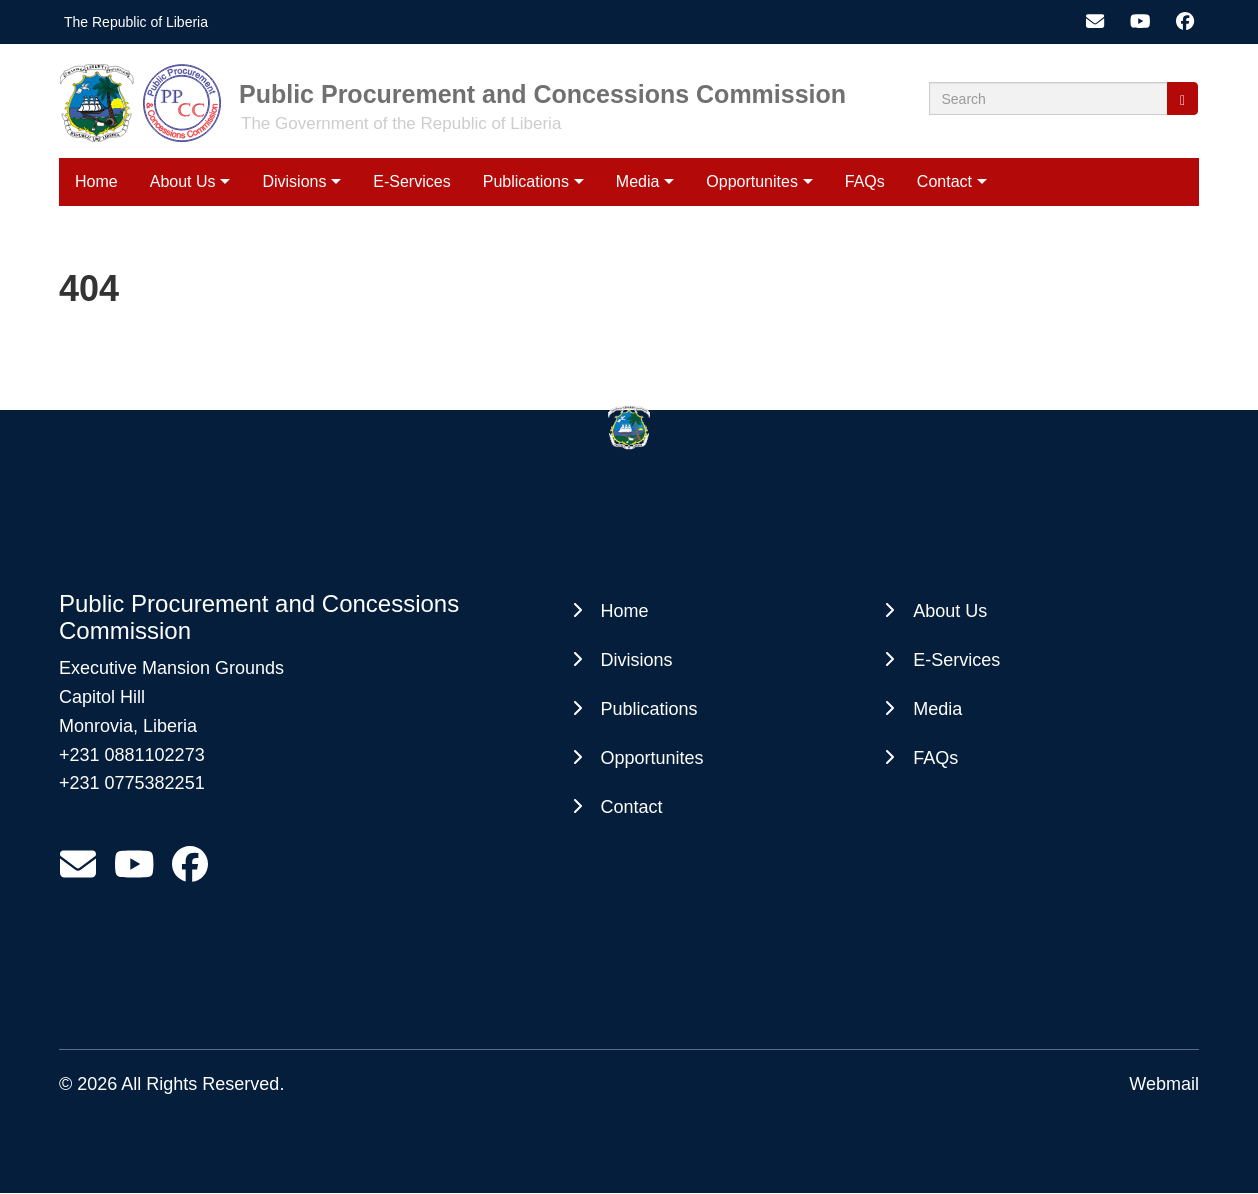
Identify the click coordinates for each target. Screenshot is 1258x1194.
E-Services (411, 181)
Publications (526, 181)
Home (96, 181)
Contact (944, 181)
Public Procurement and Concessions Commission (542, 94)
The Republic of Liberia (136, 22)
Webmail (1164, 1084)
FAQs (865, 181)
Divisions (294, 181)
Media (638, 181)
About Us (183, 181)
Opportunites (752, 181)
